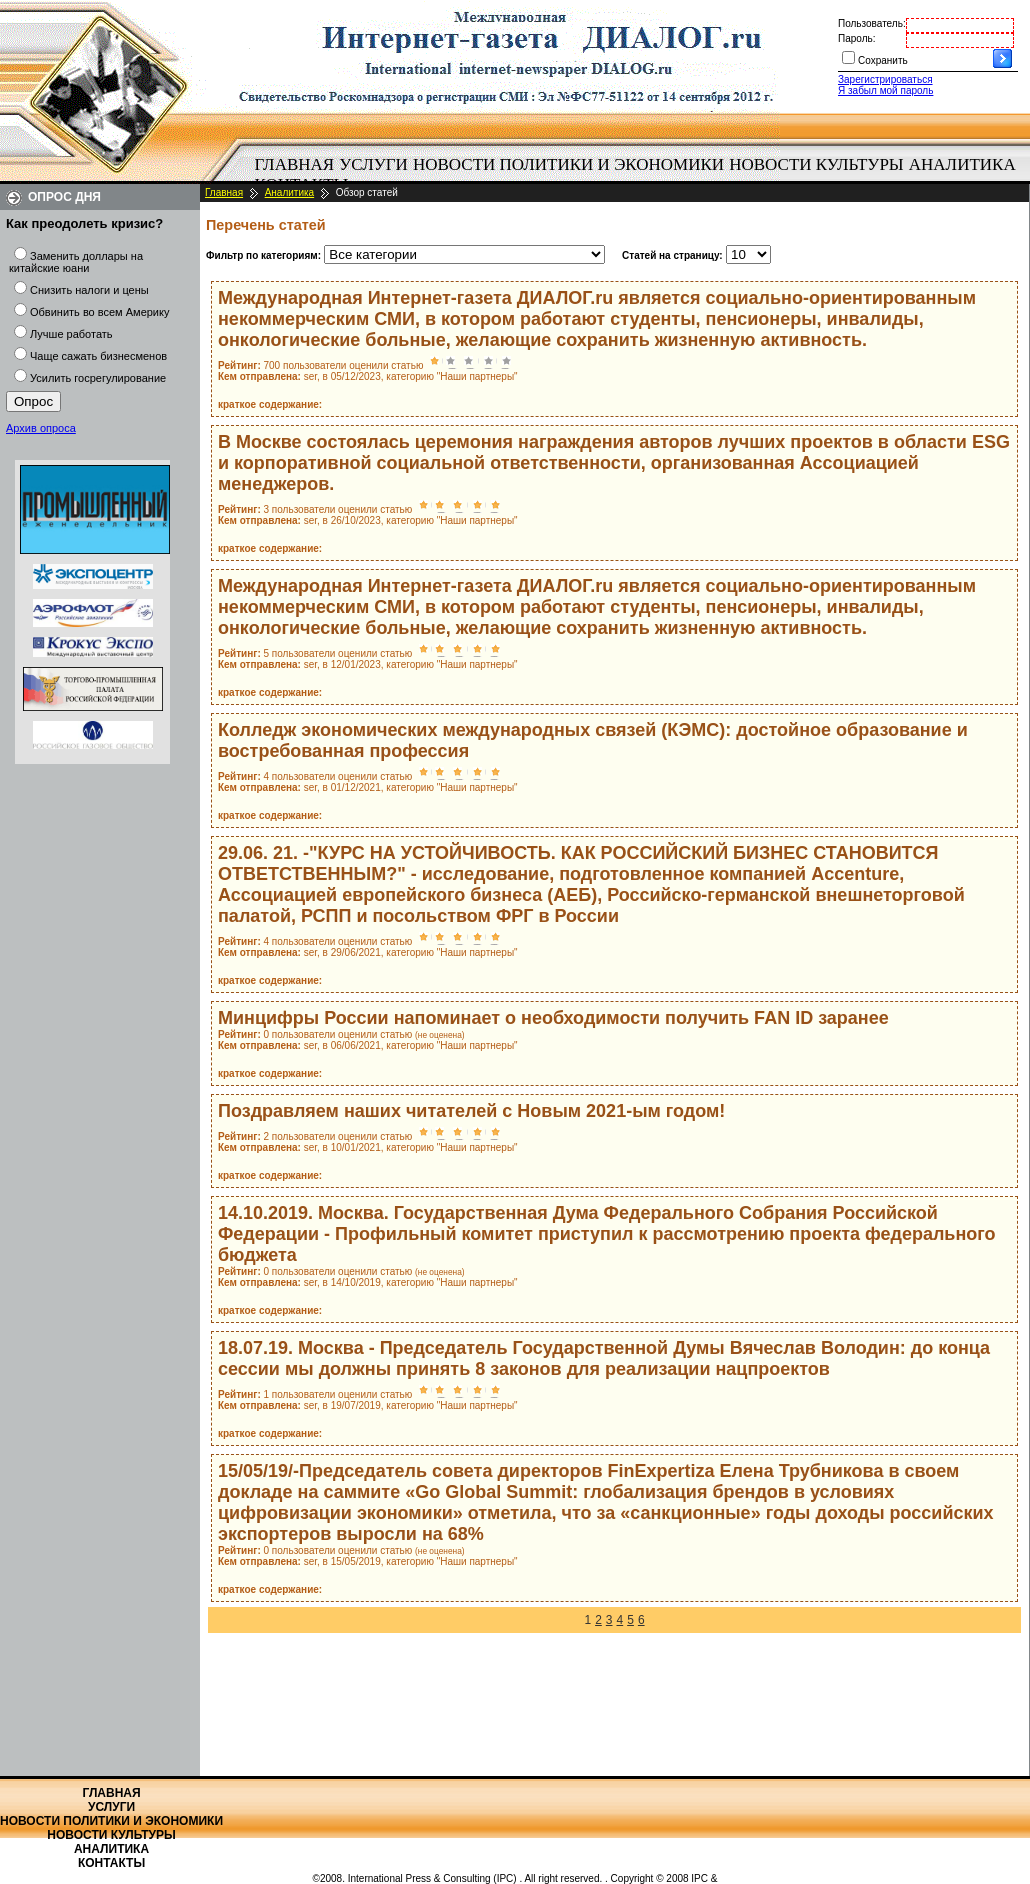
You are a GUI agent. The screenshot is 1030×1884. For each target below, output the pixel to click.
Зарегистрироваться (885, 79)
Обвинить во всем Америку (99, 312)
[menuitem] (294, 165)
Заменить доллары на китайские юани (76, 262)
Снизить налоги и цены (89, 290)
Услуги (373, 164)
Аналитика (962, 164)
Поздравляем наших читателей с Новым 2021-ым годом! (471, 1111)
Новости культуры (816, 164)
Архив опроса (41, 428)
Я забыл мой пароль (885, 90)
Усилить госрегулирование (98, 378)
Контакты (111, 1863)
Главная (295, 164)
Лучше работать (71, 334)
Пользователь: (872, 23)
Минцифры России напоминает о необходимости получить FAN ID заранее (553, 1018)
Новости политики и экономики (568, 164)
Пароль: (856, 38)
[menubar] (640, 175)
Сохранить (883, 60)
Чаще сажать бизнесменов (98, 356)
